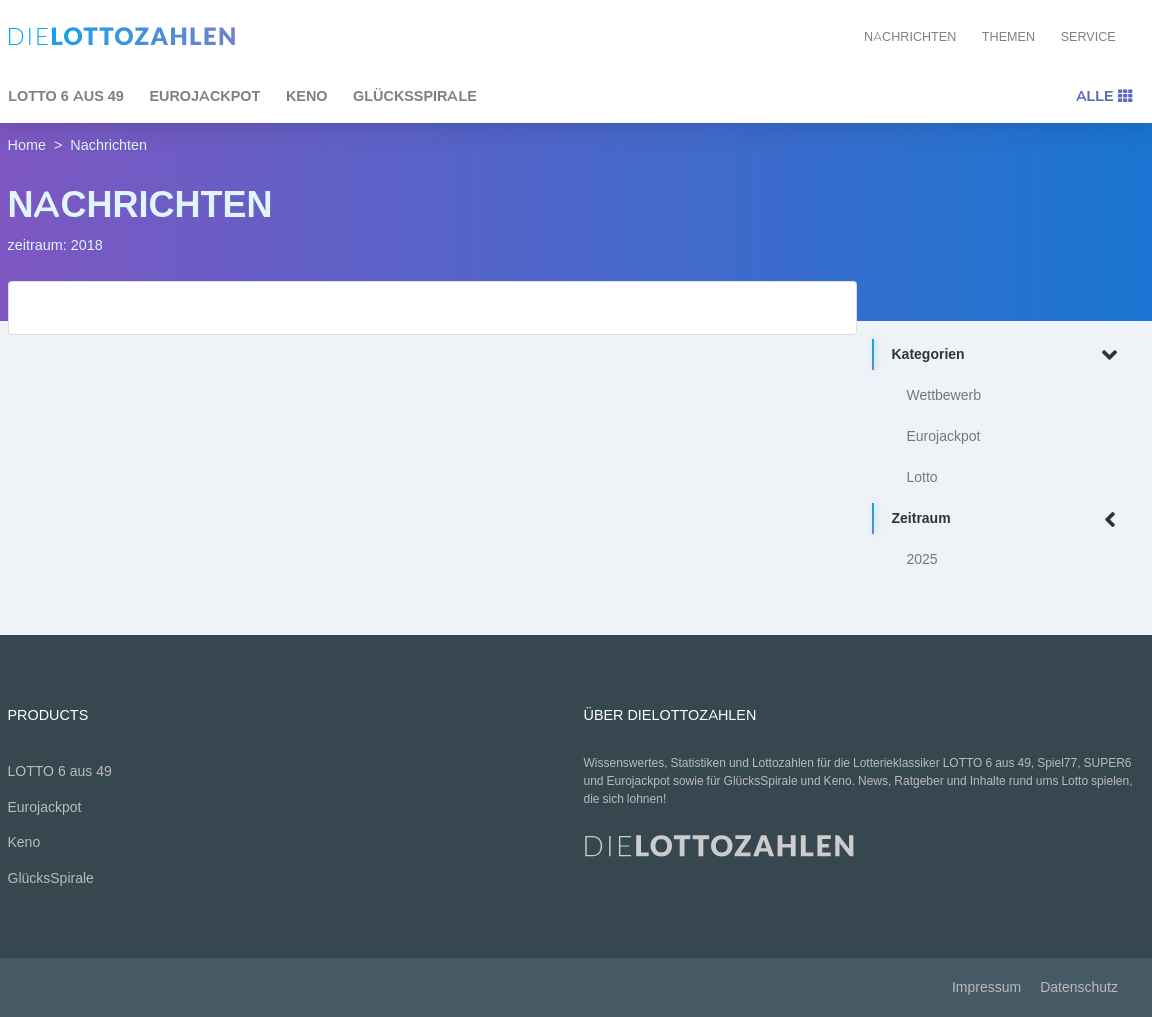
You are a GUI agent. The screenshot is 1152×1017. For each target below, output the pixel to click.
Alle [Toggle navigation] (1104, 96)
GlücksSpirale (415, 96)
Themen (1008, 36)
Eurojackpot (204, 96)
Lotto (922, 477)
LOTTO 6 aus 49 (60, 771)
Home (27, 145)
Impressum (986, 987)
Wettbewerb (944, 395)
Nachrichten (910, 36)
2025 (922, 559)
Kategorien (1008, 355)
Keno (307, 96)
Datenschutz (1079, 987)
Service (1088, 36)
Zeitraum (1008, 519)
